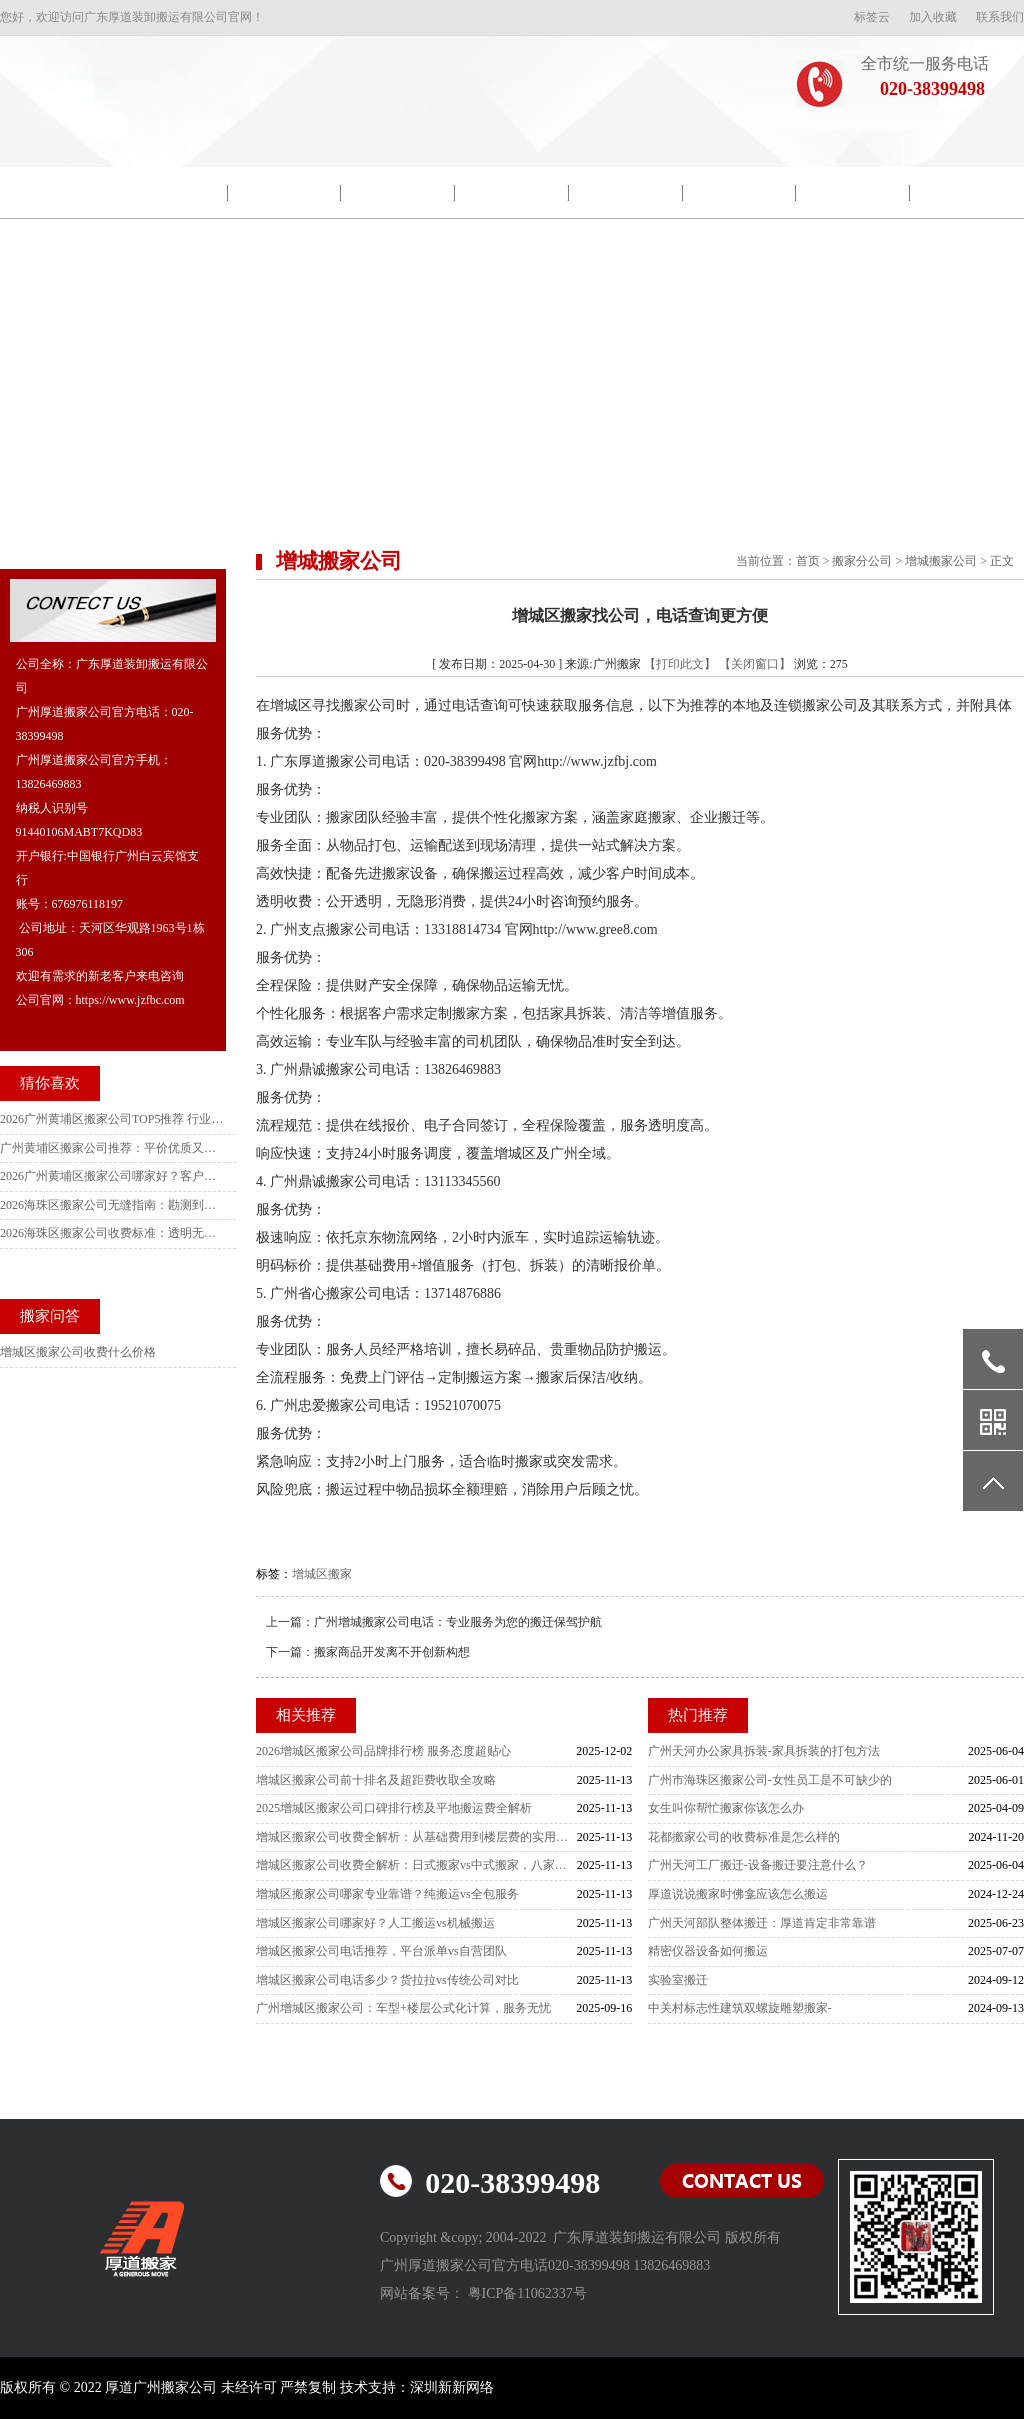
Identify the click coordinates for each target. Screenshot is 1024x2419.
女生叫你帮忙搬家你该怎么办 (726, 1808)
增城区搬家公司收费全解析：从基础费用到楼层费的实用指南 (416, 1837)
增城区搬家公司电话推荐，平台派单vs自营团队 (381, 1951)
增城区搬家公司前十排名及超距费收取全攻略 (376, 1780)
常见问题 (853, 192)
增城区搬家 (322, 1574)
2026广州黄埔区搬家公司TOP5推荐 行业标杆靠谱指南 (113, 1119)
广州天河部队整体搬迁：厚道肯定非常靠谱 (762, 1923)
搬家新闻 (512, 192)
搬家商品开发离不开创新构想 (392, 1652)
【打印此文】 (680, 664)
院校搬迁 (284, 192)
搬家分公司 (862, 561)
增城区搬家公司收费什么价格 (78, 1352)
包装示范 (398, 192)
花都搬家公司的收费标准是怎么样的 (744, 1837)
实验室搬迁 (678, 1980)
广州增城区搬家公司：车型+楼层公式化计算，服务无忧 (403, 2008)
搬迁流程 (626, 192)
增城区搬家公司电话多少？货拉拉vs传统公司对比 (387, 1980)
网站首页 (57, 192)
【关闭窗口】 (755, 664)
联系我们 (1000, 17)
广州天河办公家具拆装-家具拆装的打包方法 (764, 1751)
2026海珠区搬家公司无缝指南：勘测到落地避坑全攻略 (113, 1205)
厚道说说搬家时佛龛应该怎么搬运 (738, 1894)
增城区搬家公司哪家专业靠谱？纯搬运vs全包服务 (387, 1894)
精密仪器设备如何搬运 (708, 1951)
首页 (808, 561)
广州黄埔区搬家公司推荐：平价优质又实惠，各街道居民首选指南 (113, 1148)
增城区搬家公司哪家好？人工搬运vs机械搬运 (375, 1923)
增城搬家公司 (941, 561)
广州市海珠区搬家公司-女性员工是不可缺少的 (770, 1780)
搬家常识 (739, 192)
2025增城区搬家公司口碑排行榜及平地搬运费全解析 (394, 1808)
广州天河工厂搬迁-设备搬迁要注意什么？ (758, 1865)
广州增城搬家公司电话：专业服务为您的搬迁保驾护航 (458, 1622)
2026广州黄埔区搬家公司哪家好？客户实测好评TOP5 (113, 1176)
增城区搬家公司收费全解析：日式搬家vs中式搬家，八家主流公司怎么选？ (416, 1865)
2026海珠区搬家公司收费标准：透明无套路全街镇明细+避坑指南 (113, 1233)
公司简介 (171, 192)
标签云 (872, 17)
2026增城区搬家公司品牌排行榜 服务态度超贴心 (383, 1751)
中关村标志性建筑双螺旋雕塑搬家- (740, 2008)
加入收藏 (933, 17)
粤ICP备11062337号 (527, 2293)
